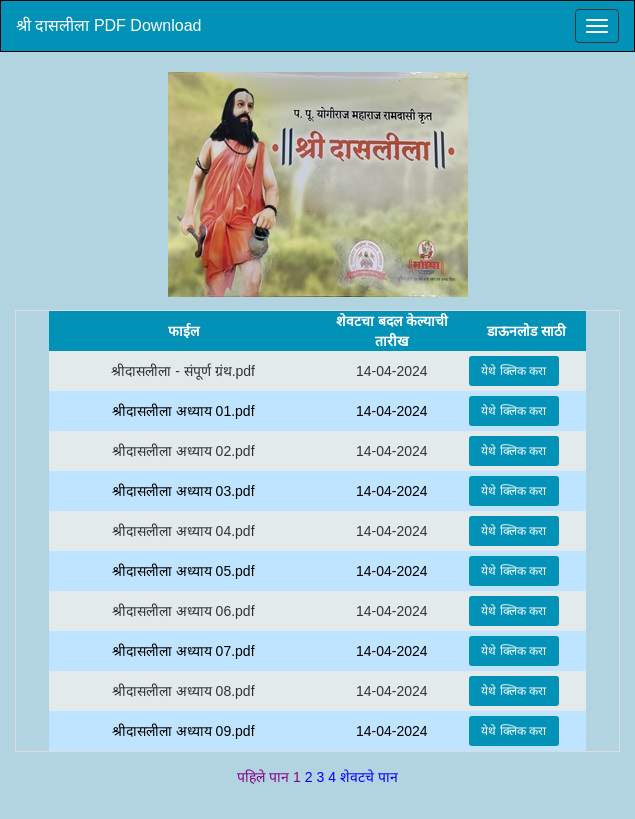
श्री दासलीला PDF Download (109, 25)
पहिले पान (265, 777)
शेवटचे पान (369, 777)
